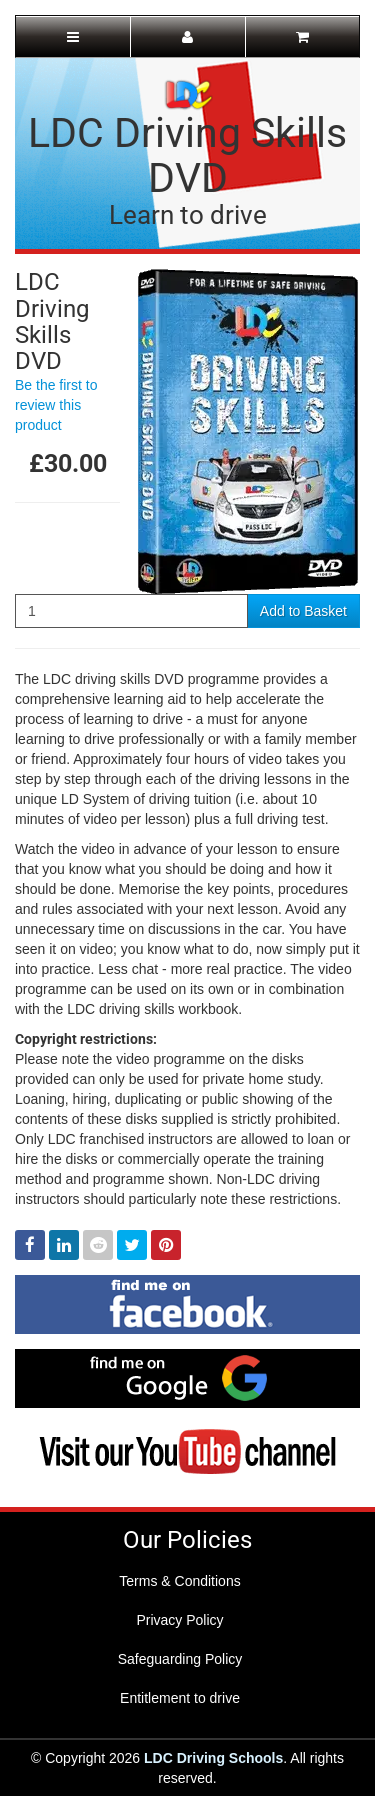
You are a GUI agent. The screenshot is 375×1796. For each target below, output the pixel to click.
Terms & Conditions (179, 1581)
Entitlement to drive (180, 1698)
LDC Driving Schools (213, 1758)
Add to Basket (303, 611)
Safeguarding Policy (180, 1659)
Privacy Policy (179, 1620)
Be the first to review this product (56, 405)
